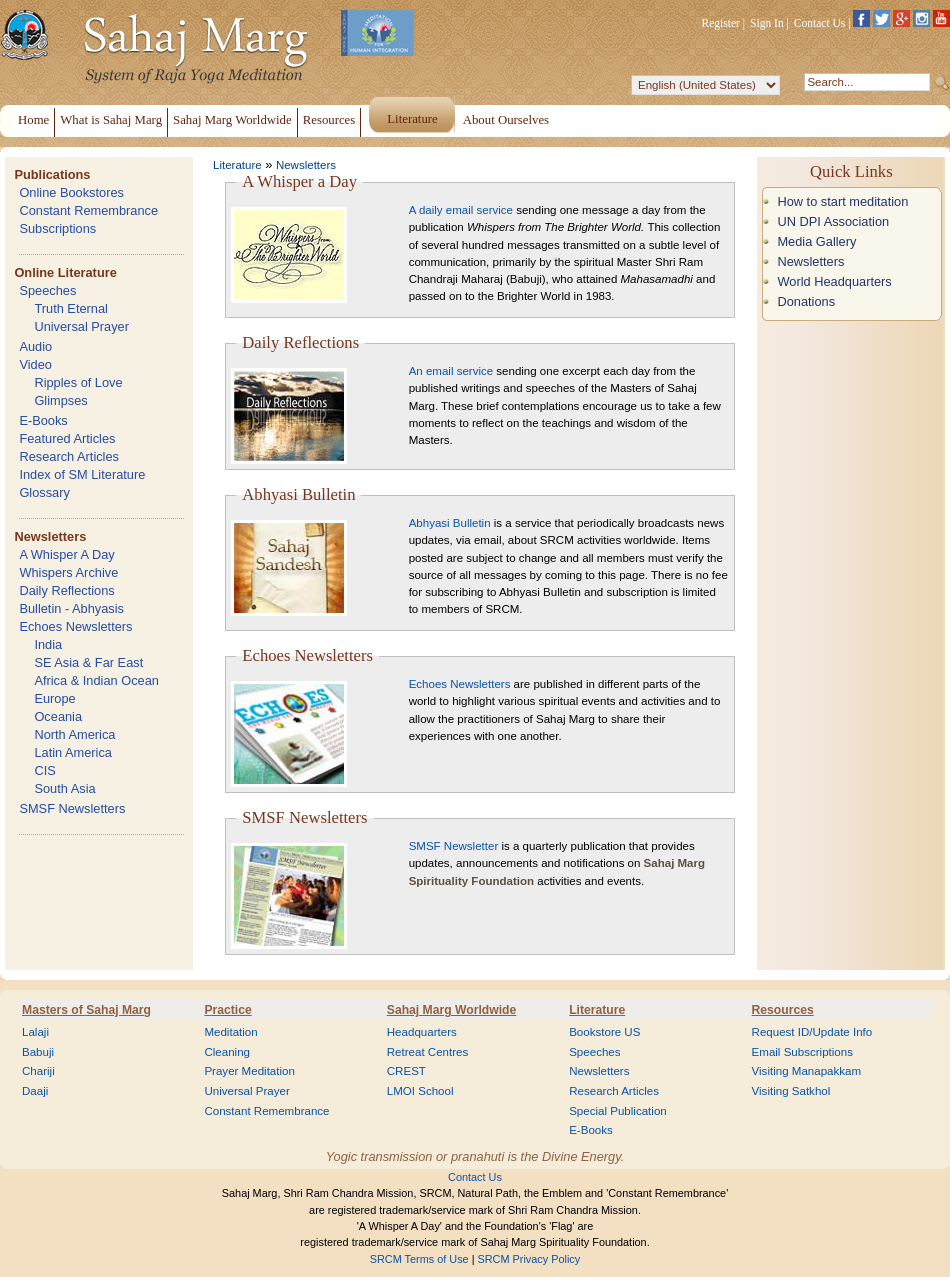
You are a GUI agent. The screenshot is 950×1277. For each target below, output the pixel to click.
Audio (35, 346)
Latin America (73, 752)
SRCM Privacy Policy (529, 1259)
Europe (54, 698)
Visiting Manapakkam (807, 1071)
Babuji (38, 1052)
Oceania (58, 716)
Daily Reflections (66, 590)
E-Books (43, 420)
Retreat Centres (428, 1052)
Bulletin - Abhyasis (71, 608)
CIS (44, 770)
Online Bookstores (71, 192)
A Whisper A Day (66, 554)
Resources (783, 1010)
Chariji (38, 1071)
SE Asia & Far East (88, 662)
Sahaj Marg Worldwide (451, 1010)
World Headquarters (834, 281)
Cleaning (227, 1052)
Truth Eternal (71, 308)
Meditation (230, 1032)
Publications (52, 174)
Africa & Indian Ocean (96, 680)
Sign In (767, 23)
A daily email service (461, 210)
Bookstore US (604, 1032)
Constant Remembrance (88, 210)
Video (35, 364)
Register (721, 23)
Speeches (47, 290)
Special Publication (618, 1111)
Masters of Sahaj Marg (86, 1010)
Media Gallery (816, 241)
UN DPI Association (833, 221)
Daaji (35, 1091)
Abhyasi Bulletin (450, 523)
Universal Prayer (81, 326)
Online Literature (65, 272)
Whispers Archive (68, 572)
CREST (406, 1071)
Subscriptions (57, 228)
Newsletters (50, 536)
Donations (806, 301)
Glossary (44, 492)
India (48, 644)
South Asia (64, 788)
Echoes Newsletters (75, 626)
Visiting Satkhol (791, 1091)
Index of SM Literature (82, 474)
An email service (451, 371)
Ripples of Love (78, 382)
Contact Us (820, 23)
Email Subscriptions (802, 1052)
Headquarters (422, 1032)
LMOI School (420, 1091)
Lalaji (35, 1032)
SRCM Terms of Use (419, 1259)
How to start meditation (842, 201)
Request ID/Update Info (812, 1032)
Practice (227, 1010)
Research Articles (69, 456)
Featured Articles (67, 438)
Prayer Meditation (249, 1071)
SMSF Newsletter (454, 846)
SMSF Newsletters (72, 808)
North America (74, 734)
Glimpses (60, 400)
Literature (237, 165)
